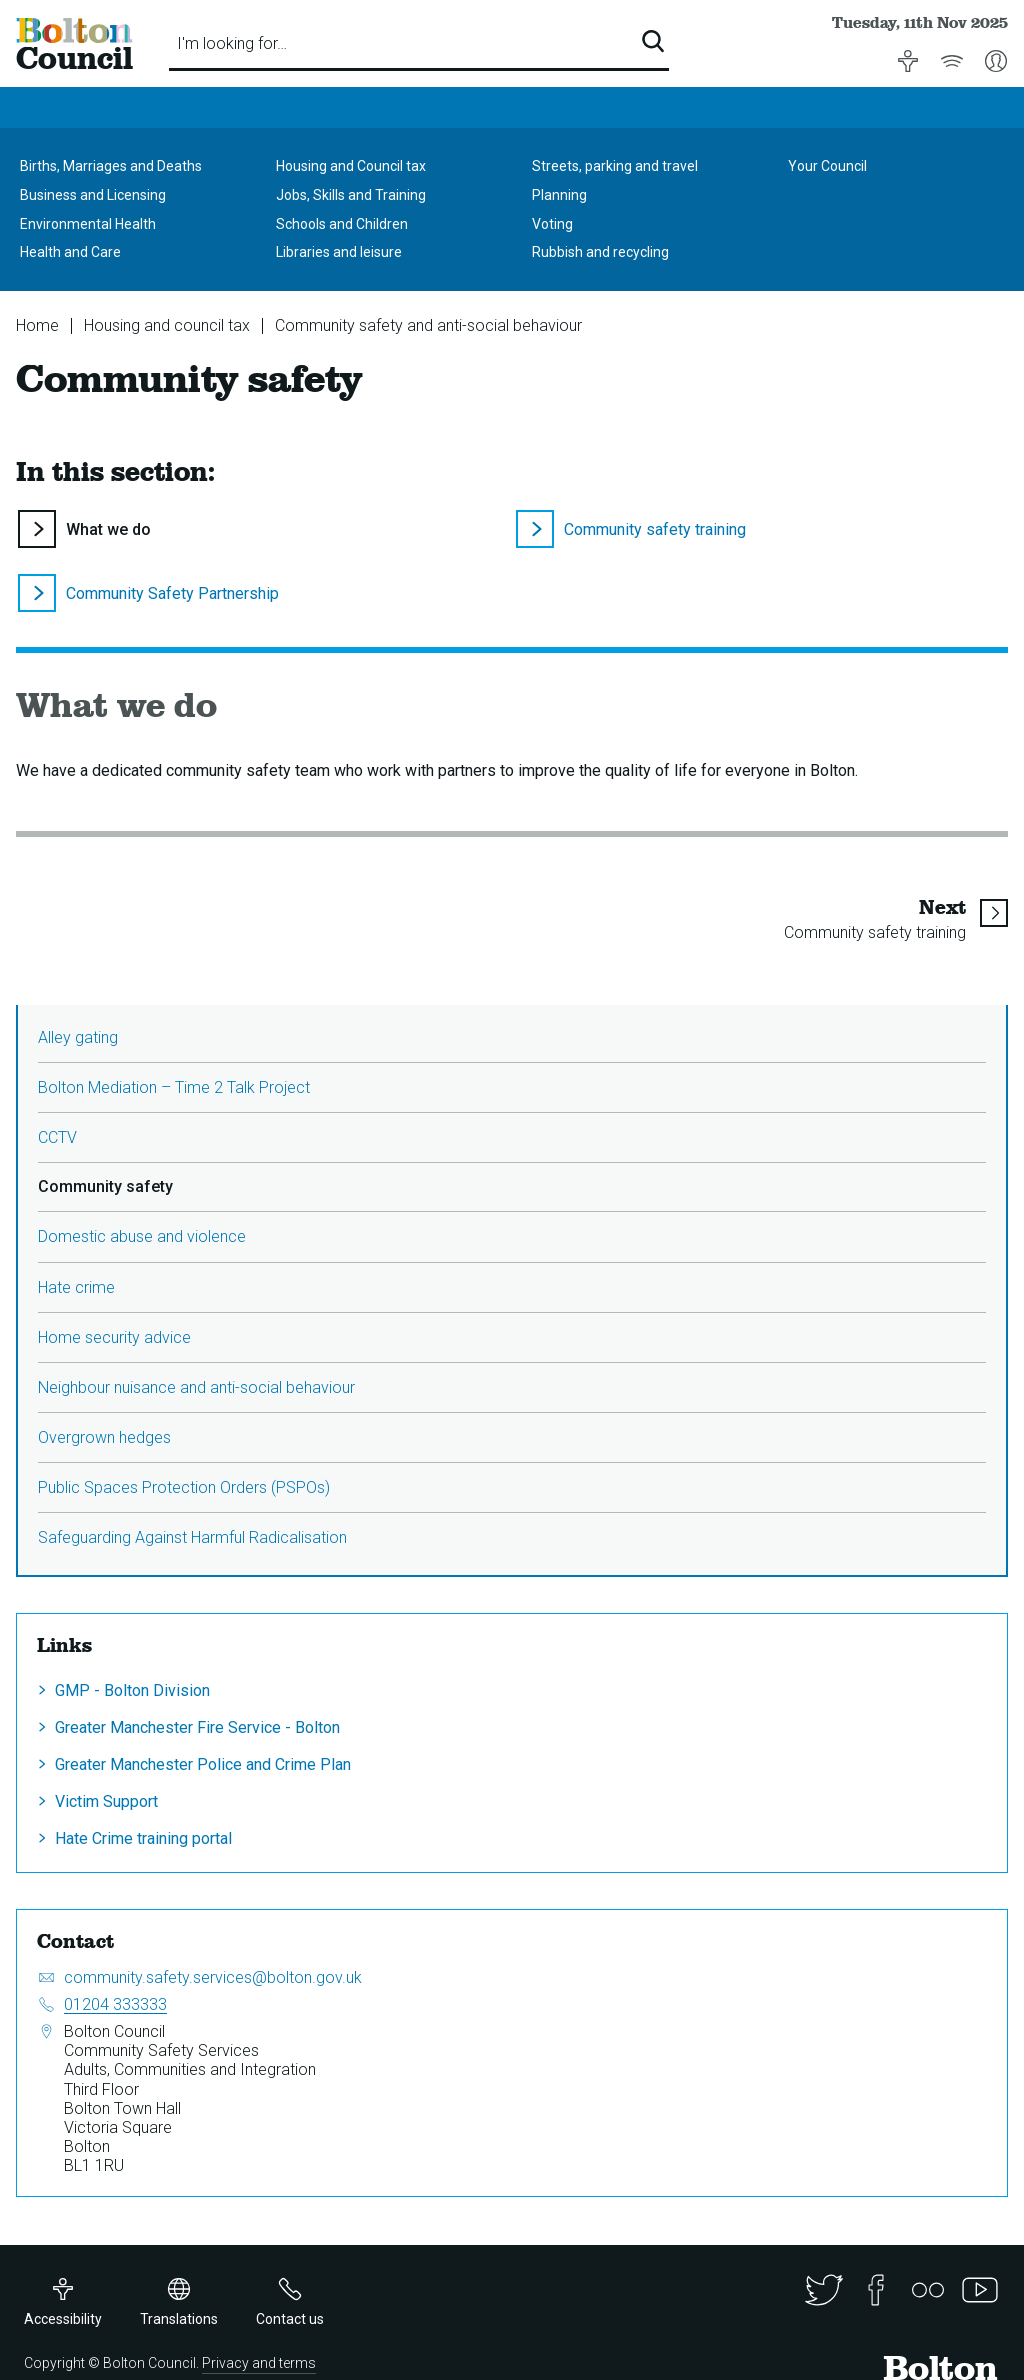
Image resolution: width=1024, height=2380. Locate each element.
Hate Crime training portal (143, 1838)
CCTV (57, 1137)
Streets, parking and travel (615, 166)
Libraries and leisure (339, 252)
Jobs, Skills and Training (351, 195)
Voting (552, 224)
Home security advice (114, 1337)
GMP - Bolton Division (132, 1690)
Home (37, 325)
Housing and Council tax (351, 166)
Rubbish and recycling (600, 252)
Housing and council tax (167, 325)
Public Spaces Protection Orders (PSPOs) (184, 1487)
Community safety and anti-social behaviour (428, 325)
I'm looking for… (232, 43)
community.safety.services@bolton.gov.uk (213, 1977)
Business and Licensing (93, 195)
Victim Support (106, 1801)
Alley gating (78, 1037)
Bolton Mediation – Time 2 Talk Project (174, 1087)
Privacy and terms (259, 2363)
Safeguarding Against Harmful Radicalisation (192, 1537)
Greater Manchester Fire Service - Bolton (197, 1727)
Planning (559, 195)
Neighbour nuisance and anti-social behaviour (196, 1387)
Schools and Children (342, 224)
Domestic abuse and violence (142, 1236)
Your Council (827, 166)
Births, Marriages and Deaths (111, 166)
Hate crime (76, 1287)
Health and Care (70, 252)
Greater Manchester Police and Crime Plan (203, 1764)
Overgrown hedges (104, 1437)
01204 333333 (115, 2004)
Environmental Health (88, 224)
